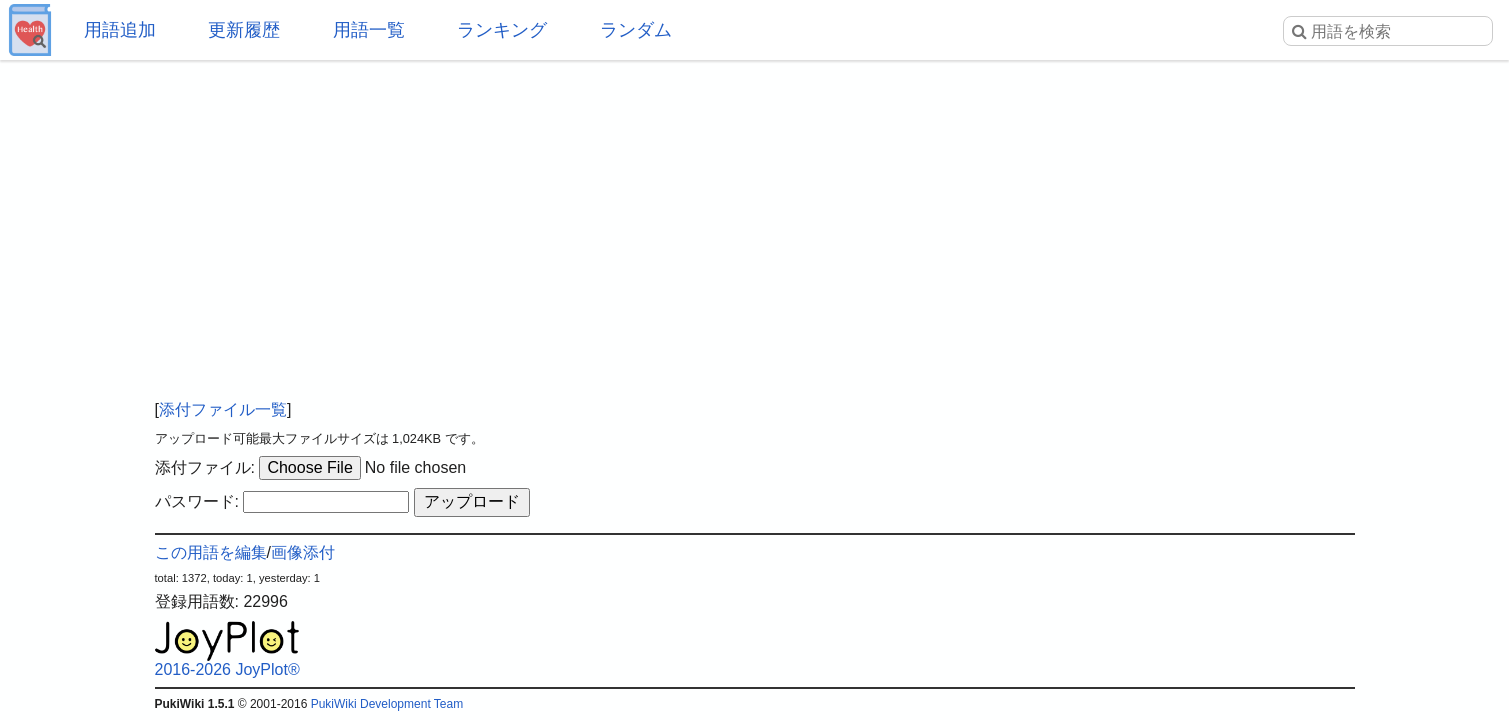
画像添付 (303, 552)
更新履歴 (244, 30)
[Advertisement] (755, 220)
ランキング (502, 30)
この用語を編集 (211, 552)
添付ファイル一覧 (223, 409)
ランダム (636, 30)
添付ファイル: (205, 467)
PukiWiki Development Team (387, 704)
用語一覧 (369, 30)
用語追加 (120, 30)
